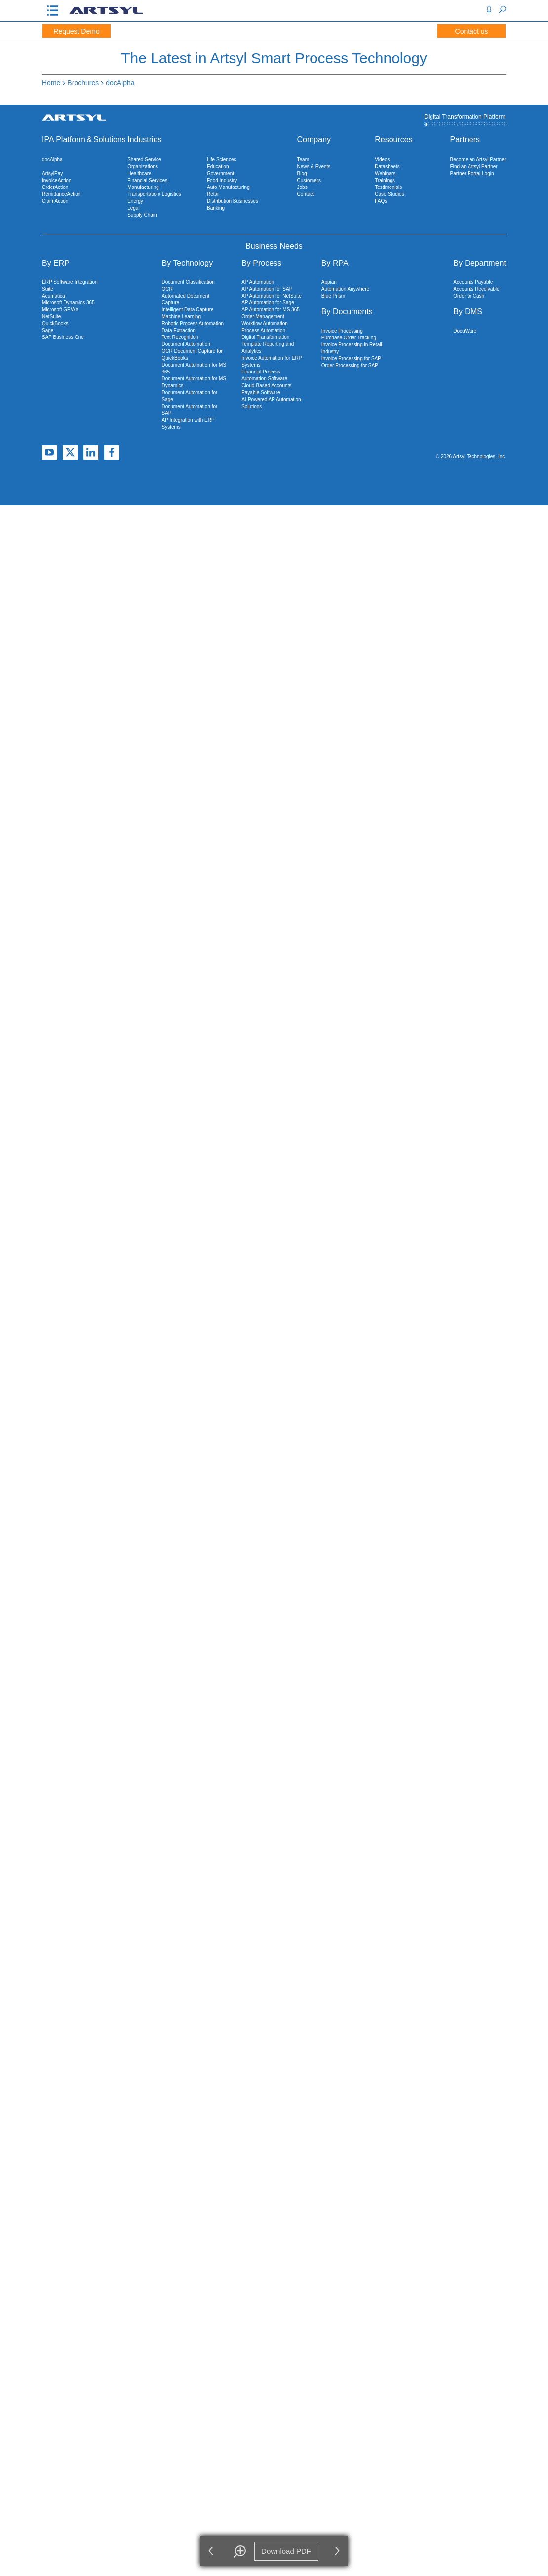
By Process (261, 263)
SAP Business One (63, 337)
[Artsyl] (106, 13)
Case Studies (389, 194)
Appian (329, 282)
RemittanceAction (61, 194)
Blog (302, 173)
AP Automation (257, 282)
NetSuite (51, 316)
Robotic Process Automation (192, 323)
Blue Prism (333, 296)
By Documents (347, 311)
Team (303, 159)
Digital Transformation (265, 337)
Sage (47, 330)
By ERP (56, 263)
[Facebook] (111, 453)
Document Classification (187, 282)
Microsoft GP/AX (60, 309)
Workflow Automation (264, 323)
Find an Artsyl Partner (474, 166)
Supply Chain (142, 215)
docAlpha (120, 83)
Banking (216, 208)
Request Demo (76, 31)
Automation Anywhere (345, 289)
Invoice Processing (342, 331)
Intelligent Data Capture (187, 309)
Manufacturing (142, 187)
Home (51, 83)
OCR (166, 289)
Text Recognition (179, 337)
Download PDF (287, 2551)
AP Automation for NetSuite (271, 296)
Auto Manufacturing (228, 187)
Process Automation (263, 330)
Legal (133, 208)
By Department (479, 263)
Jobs (302, 187)
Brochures (83, 83)
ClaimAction (55, 201)
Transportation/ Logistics (154, 194)
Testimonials (388, 187)
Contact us (471, 31)
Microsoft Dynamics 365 (68, 302)
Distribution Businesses (232, 201)
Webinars (385, 173)
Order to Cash (468, 296)
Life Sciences (221, 159)
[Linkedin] (90, 453)
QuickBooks (55, 323)
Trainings (385, 180)
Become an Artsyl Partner (478, 159)
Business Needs (274, 246)
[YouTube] (49, 453)
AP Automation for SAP (266, 289)
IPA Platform (63, 139)
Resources (393, 139)
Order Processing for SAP (349, 365)
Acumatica (53, 296)
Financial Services (147, 180)
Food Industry (222, 180)
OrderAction (55, 187)
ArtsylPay (52, 173)
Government (220, 173)
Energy (135, 201)
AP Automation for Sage (267, 302)
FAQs (381, 201)
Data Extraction (178, 330)
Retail (213, 194)
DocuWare (464, 331)
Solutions (109, 139)
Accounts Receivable (476, 289)
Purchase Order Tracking (348, 337)
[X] (70, 453)
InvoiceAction (56, 180)
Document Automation (185, 344)
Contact (305, 194)
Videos (382, 159)
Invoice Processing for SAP (351, 358)
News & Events (314, 166)
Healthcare (139, 173)
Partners (465, 139)
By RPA (335, 263)
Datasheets (387, 166)
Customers (309, 180)
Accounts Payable (473, 282)
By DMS (467, 311)
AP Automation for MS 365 (270, 309)
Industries (144, 139)
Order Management (262, 316)
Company (314, 139)
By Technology (187, 263)
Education (218, 166)
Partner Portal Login (472, 173)
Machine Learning (181, 316)
